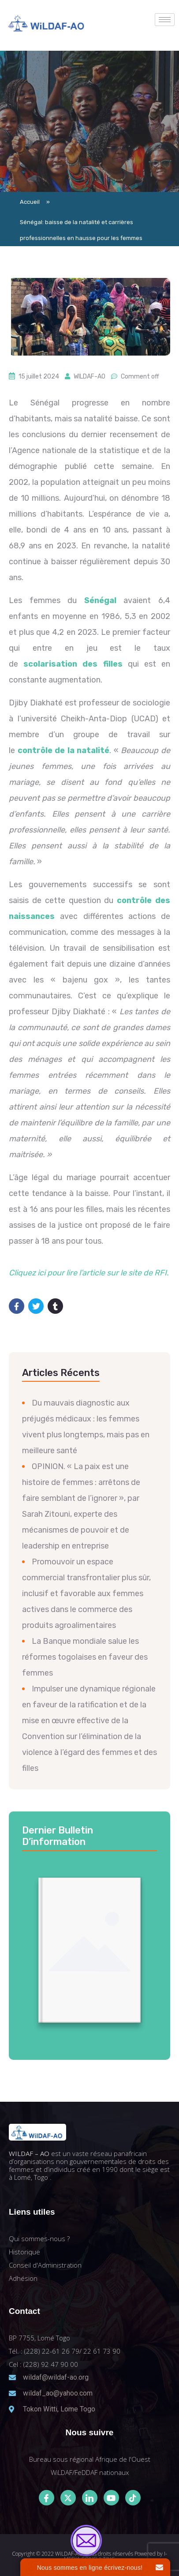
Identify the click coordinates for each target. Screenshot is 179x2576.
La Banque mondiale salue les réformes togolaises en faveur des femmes (85, 1657)
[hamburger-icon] (165, 19)
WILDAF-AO (89, 376)
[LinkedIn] (89, 2497)
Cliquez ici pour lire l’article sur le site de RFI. (89, 1273)
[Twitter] (68, 2497)
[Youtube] (111, 2497)
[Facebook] (46, 2497)
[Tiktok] (133, 2497)
